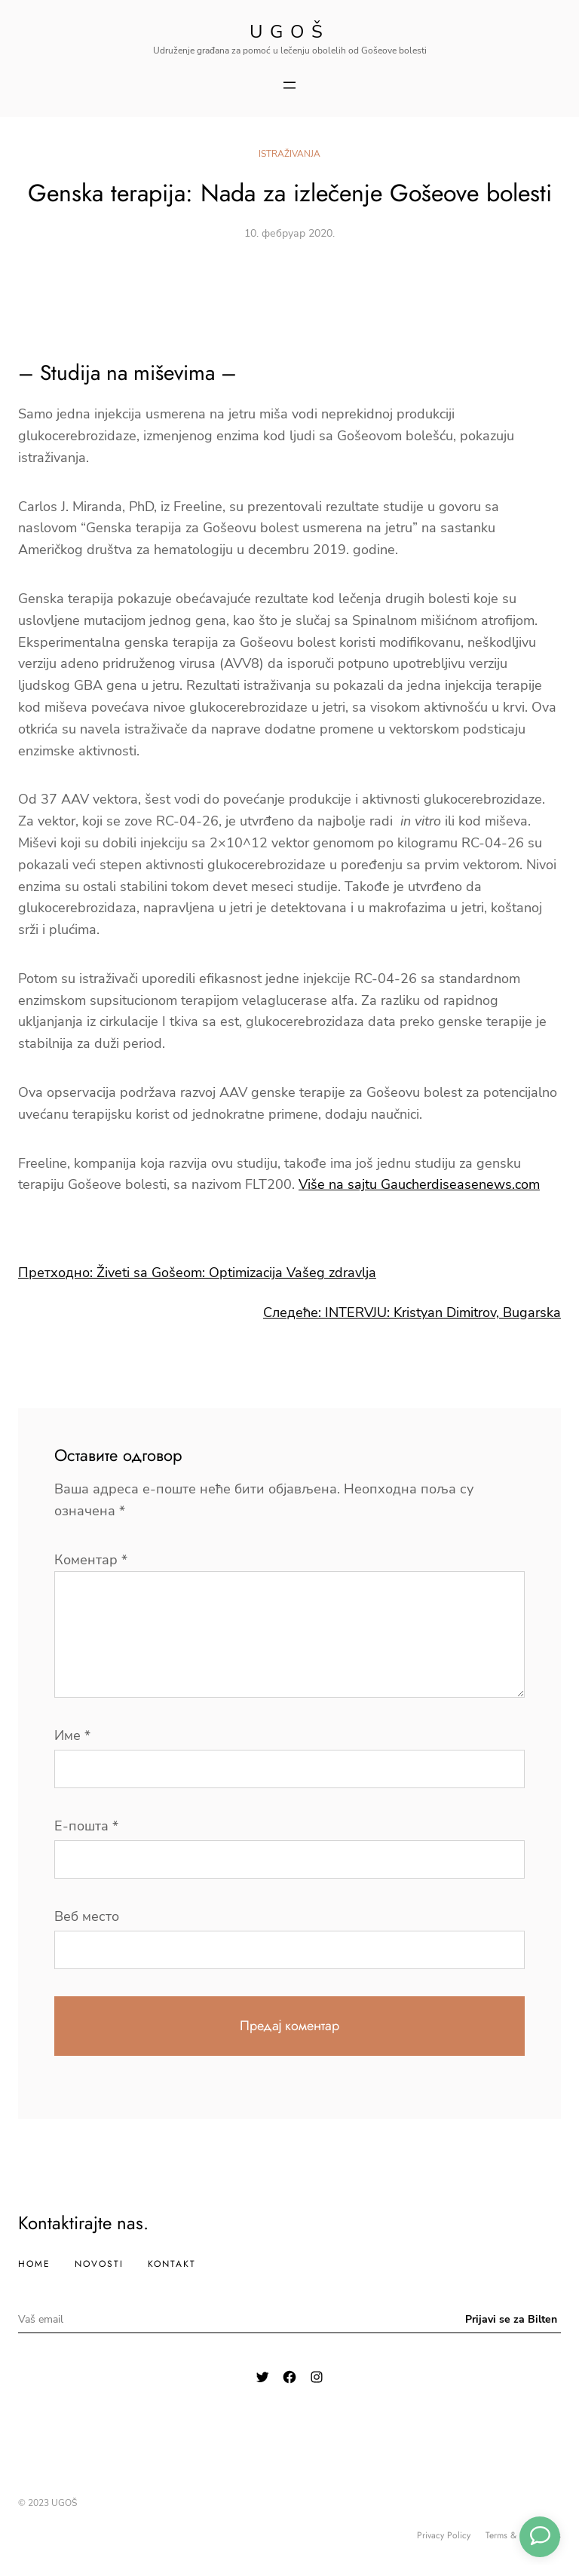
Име (72, 1735)
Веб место (86, 1916)
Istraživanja (289, 154)
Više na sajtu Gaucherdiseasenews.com (419, 1184)
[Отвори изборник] (289, 85)
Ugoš (290, 32)
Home (34, 2264)
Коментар (90, 1560)
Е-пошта (86, 1826)
